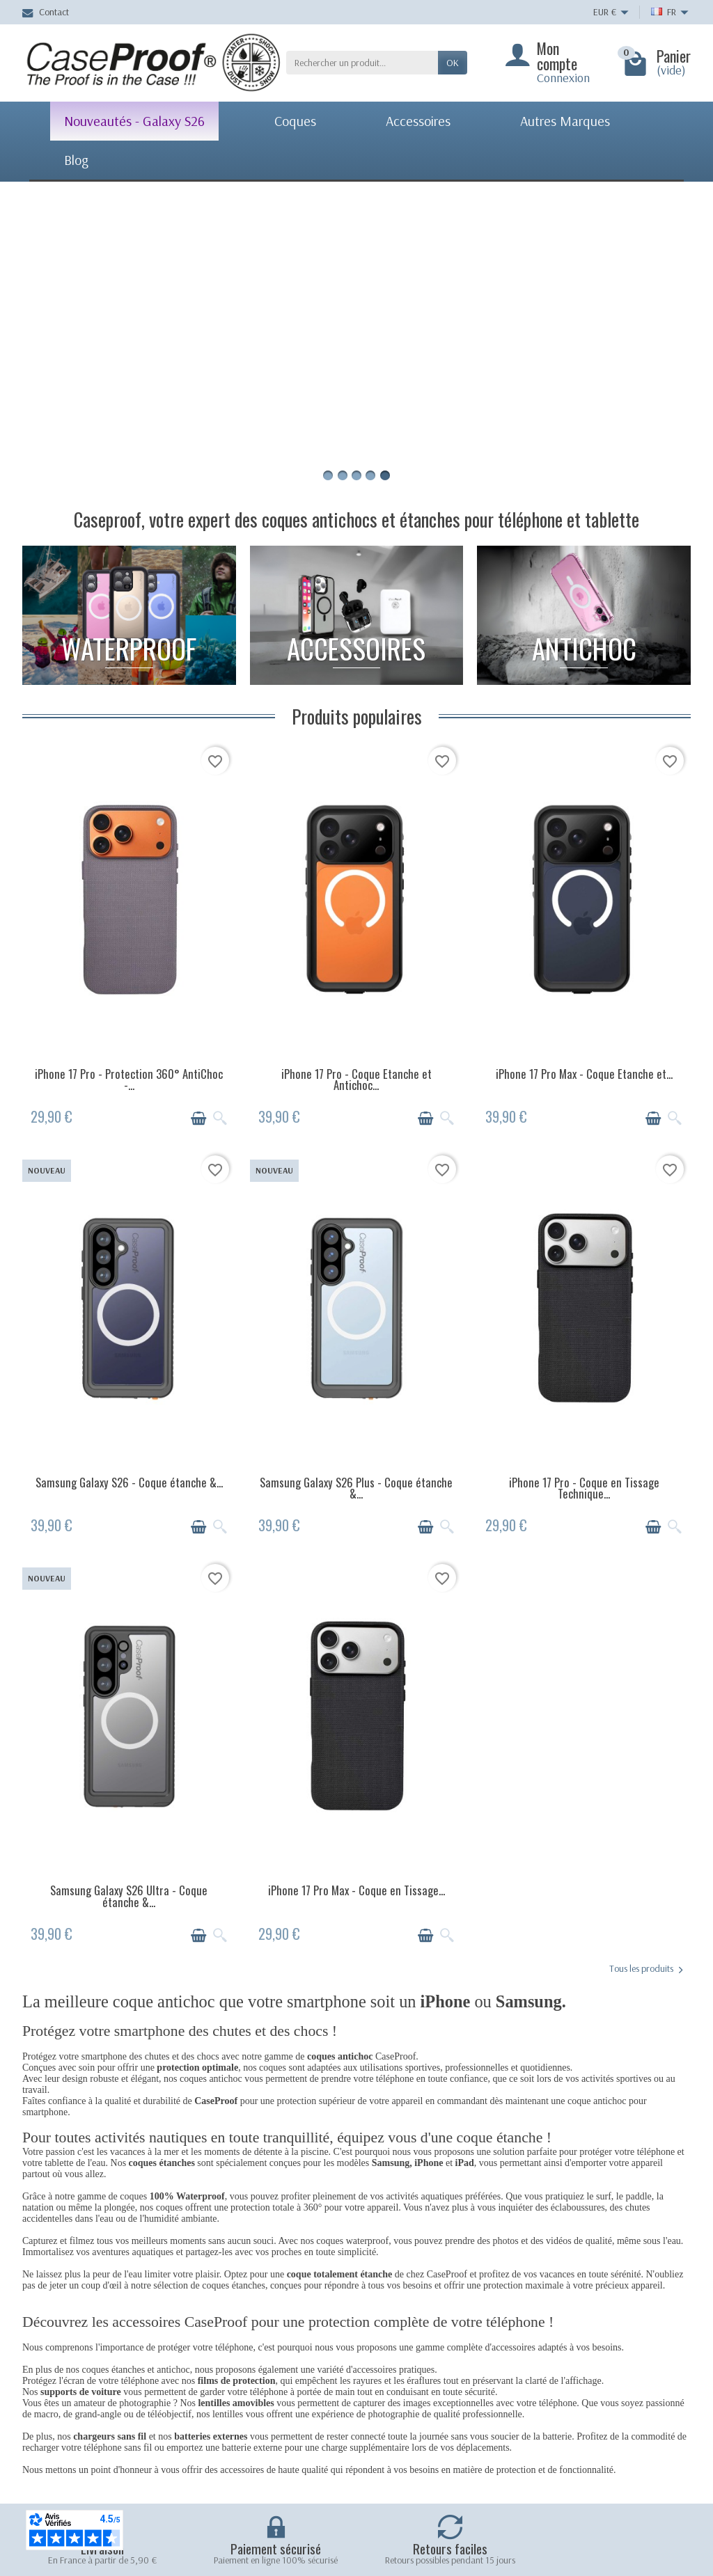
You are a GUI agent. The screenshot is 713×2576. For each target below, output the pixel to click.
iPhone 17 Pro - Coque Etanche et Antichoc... (356, 1079)
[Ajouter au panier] (198, 1118)
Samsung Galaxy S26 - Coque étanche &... (129, 1482)
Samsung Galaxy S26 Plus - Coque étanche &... (356, 1488)
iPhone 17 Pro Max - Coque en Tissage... (356, 1890)
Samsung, (393, 2163)
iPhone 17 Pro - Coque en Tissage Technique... (584, 1488)
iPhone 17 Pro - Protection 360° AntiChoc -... (129, 1079)
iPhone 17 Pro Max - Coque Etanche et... (584, 1073)
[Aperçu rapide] (220, 1118)
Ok (452, 62)
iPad (464, 2163)
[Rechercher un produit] (362, 62)
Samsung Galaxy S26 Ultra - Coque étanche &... (128, 1896)
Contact (45, 12)
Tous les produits (645, 1968)
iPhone (428, 2163)
